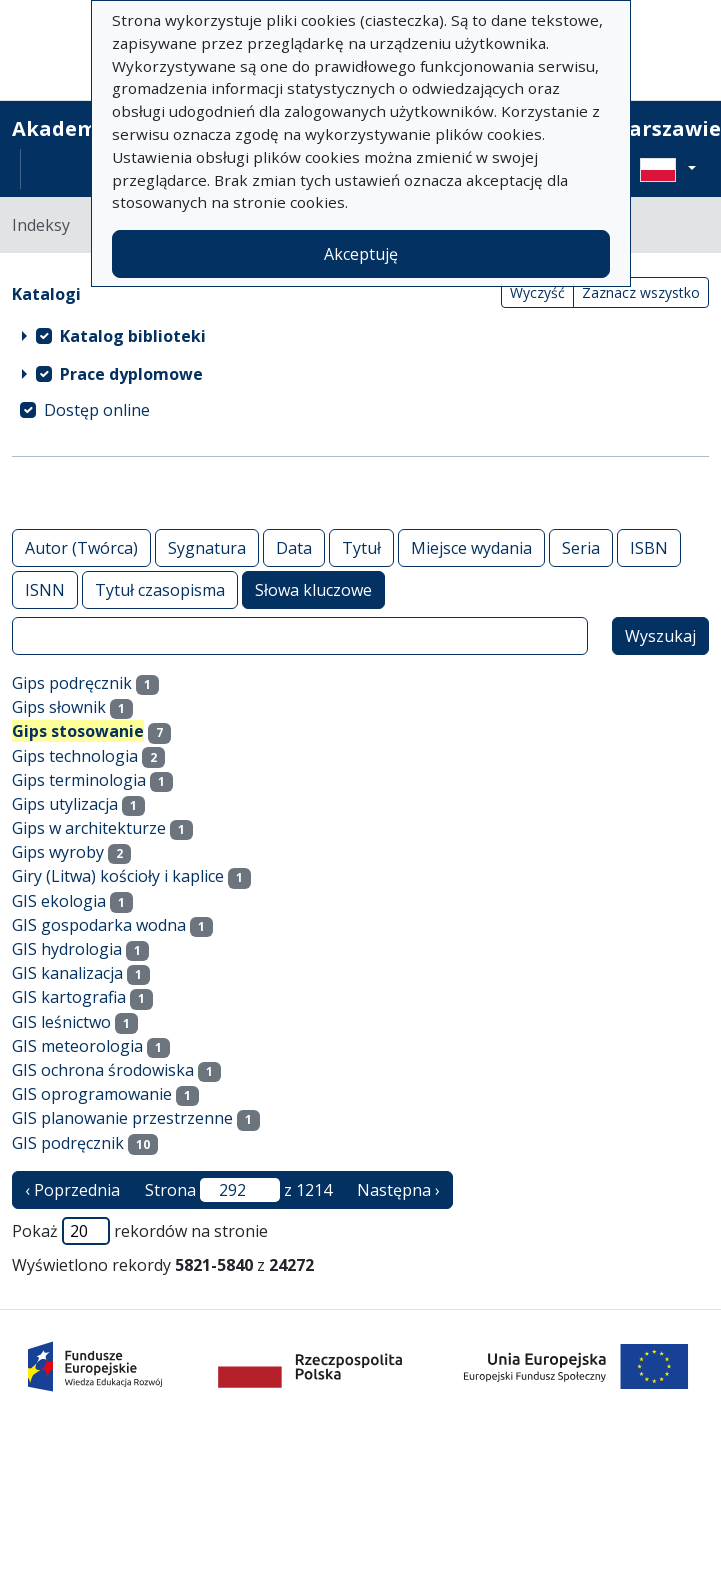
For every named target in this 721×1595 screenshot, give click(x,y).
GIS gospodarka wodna (99, 925)
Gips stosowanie (78, 731)
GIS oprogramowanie (92, 1094)
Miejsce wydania (471, 547)
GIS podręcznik (68, 1143)
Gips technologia (75, 756)
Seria (581, 547)
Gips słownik (59, 707)
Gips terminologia (79, 780)
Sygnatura (207, 547)
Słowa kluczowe (313, 589)
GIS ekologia (59, 901)
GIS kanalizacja (67, 973)
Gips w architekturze (89, 828)
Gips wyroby (58, 852)
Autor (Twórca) (81, 547)
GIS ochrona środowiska (103, 1070)
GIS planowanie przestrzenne (122, 1118)
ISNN (45, 589)
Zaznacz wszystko (641, 292)
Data (294, 547)
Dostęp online (97, 410)
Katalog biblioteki (133, 336)
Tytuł (361, 547)
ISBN (649, 547)
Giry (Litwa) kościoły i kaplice (118, 876)
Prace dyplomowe (131, 374)
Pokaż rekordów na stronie (140, 1231)
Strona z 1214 (238, 1190)
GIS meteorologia (77, 1046)
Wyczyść (537, 292)
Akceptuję (361, 254)
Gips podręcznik (72, 683)
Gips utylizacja (65, 804)
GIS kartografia (69, 997)
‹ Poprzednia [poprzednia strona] (72, 1190)
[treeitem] (360, 336)
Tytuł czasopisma (160, 589)
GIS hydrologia (67, 949)
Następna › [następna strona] (398, 1190)
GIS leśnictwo (61, 1022)
